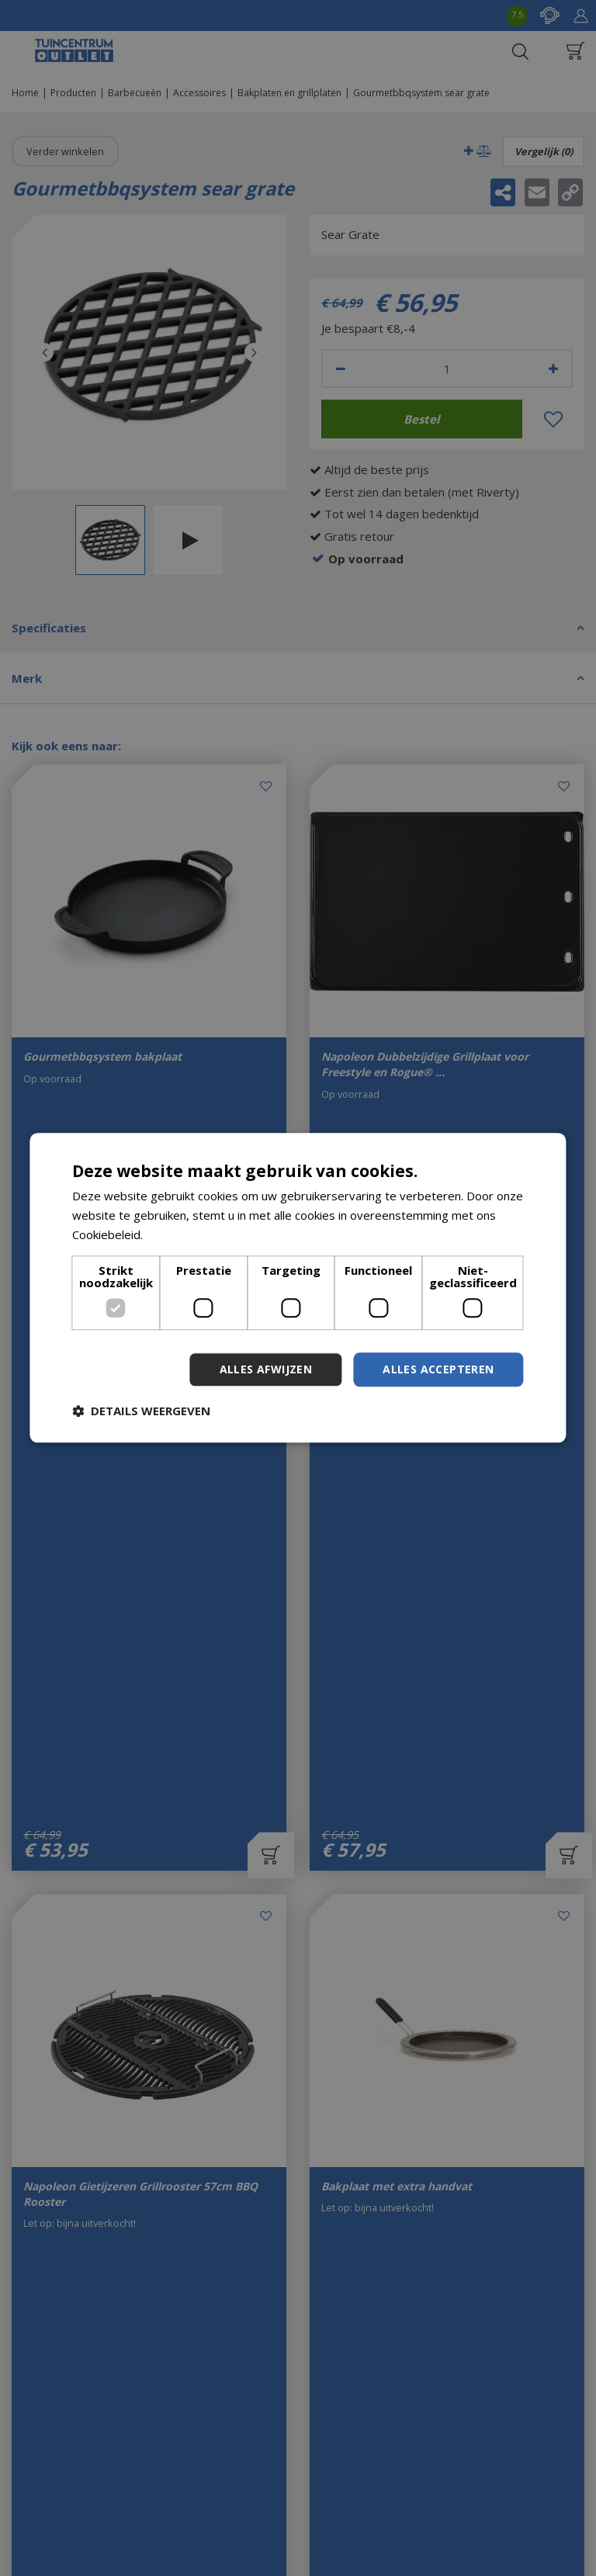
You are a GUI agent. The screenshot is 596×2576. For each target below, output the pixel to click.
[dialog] (297, 1287)
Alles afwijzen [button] (266, 1369)
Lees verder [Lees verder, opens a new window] (179, 1234)
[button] (141, 1411)
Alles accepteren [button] (438, 1369)
